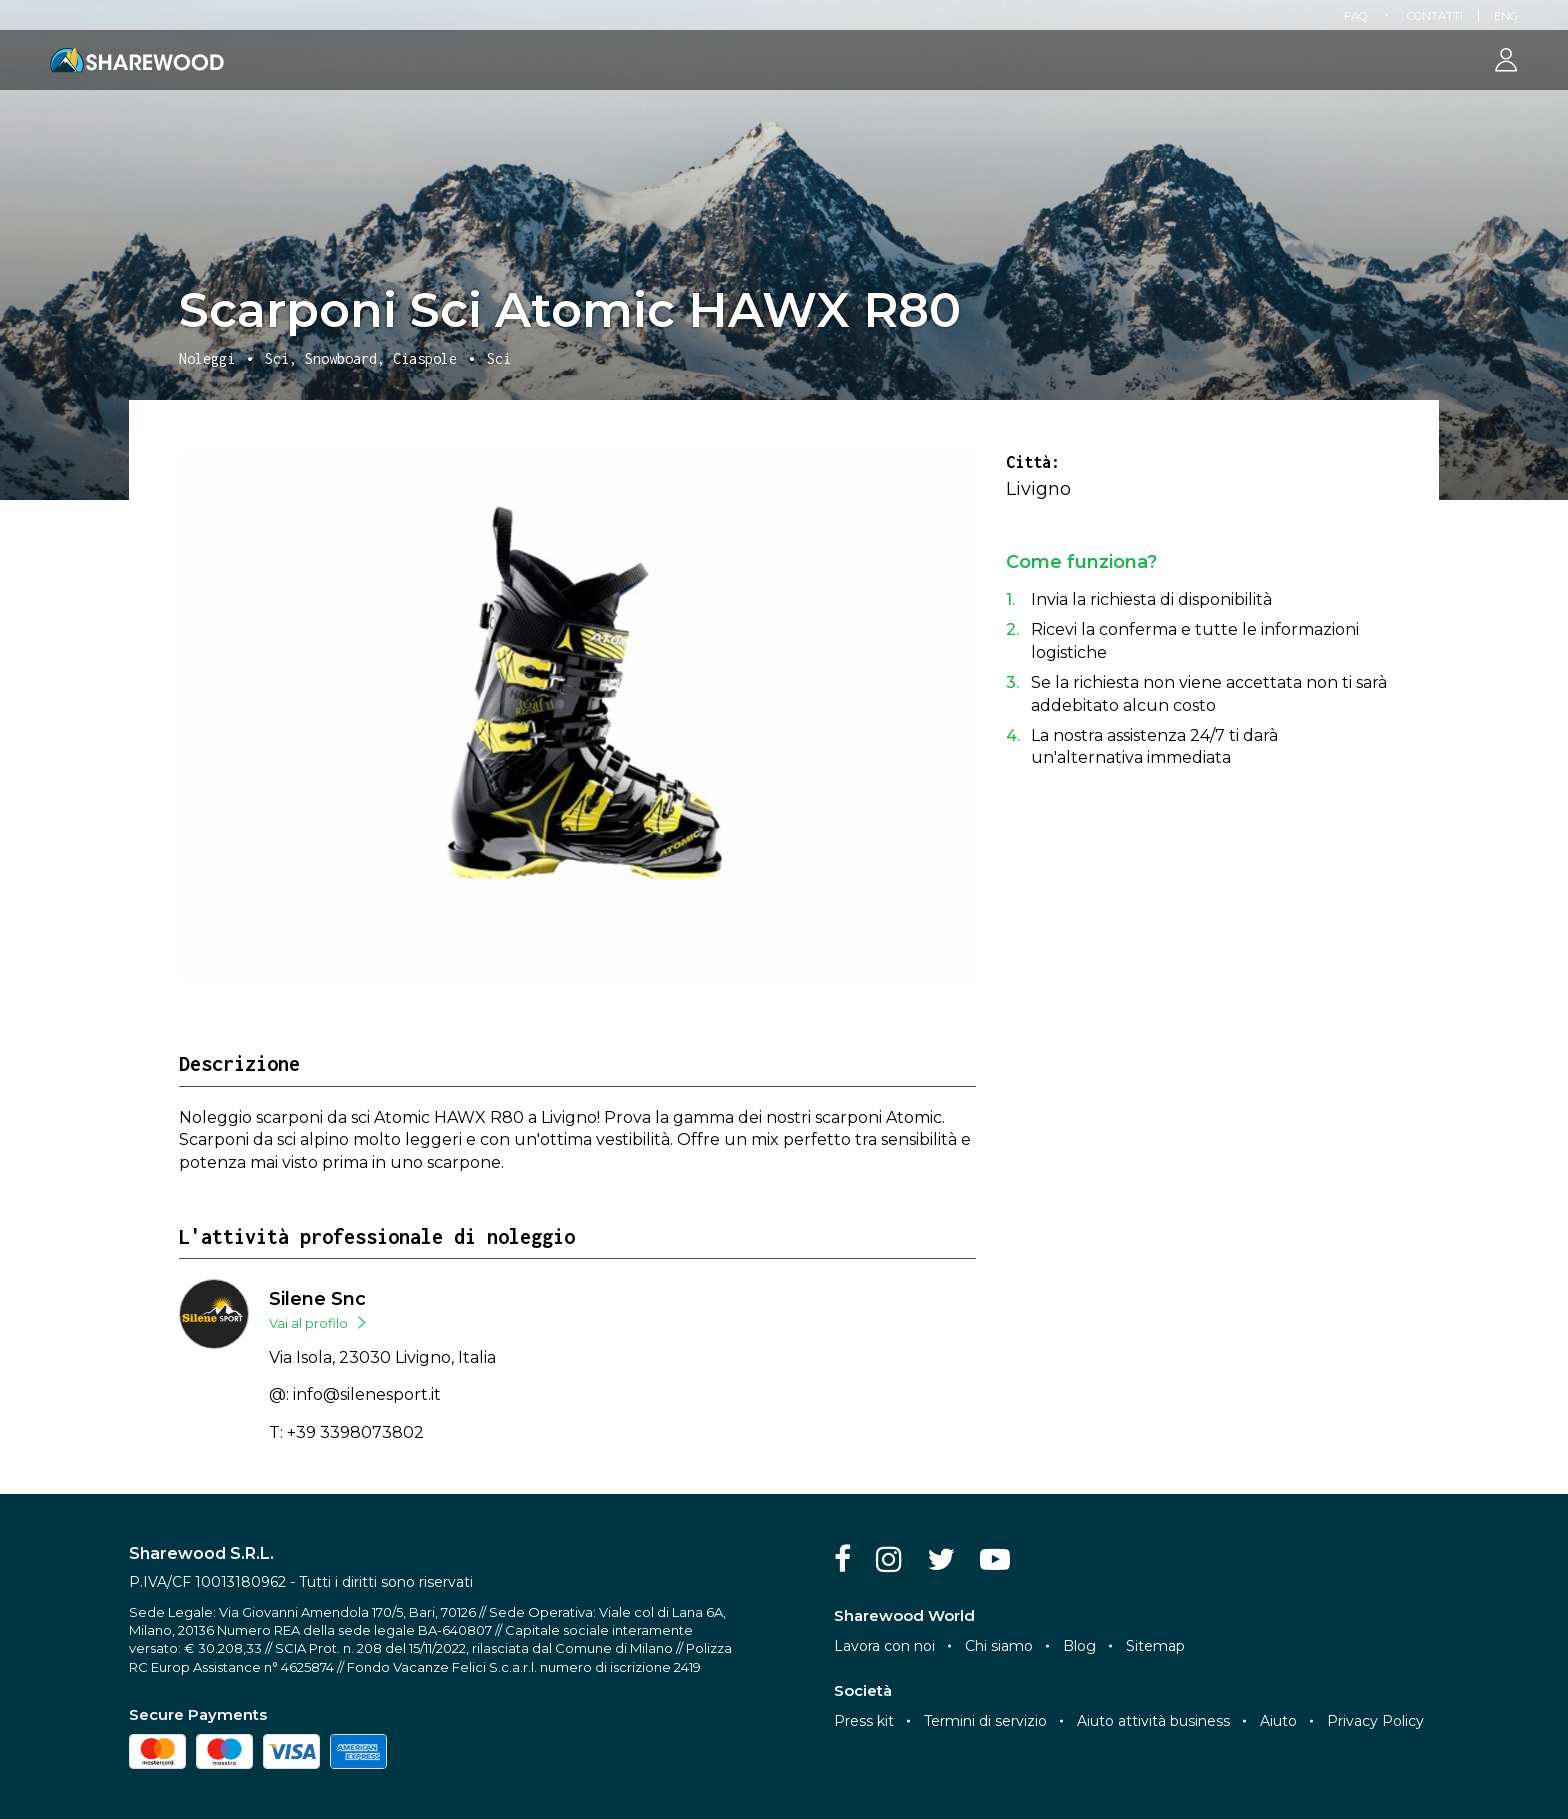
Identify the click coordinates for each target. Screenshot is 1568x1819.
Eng (1506, 16)
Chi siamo (999, 1646)
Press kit (864, 1721)
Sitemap (1155, 1646)
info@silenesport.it (367, 1394)
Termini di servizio (985, 1721)
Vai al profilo (308, 1323)
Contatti (1435, 16)
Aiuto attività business (1153, 1721)
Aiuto (1278, 1721)
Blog (1079, 1646)
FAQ (1355, 16)
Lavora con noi (884, 1646)
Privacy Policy (1375, 1721)
